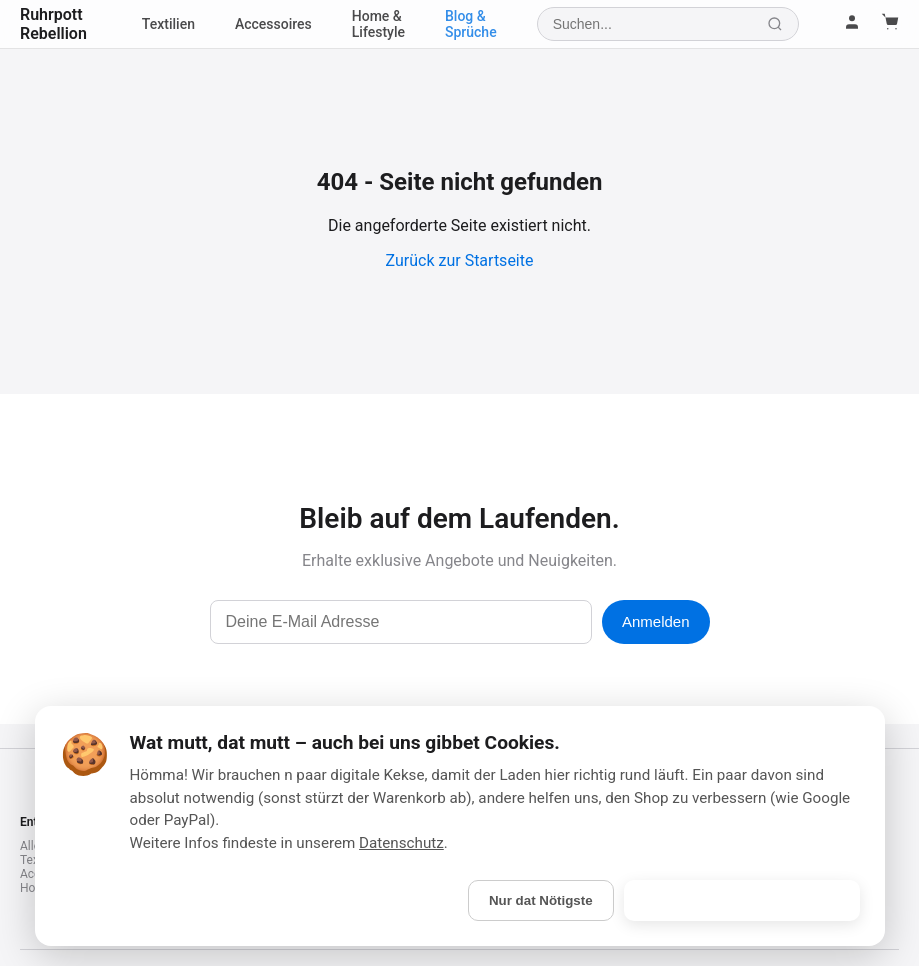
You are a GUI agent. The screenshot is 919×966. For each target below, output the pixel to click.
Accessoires (273, 24)
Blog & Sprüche (471, 24)
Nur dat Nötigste (541, 900)
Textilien (168, 24)
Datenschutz (401, 843)
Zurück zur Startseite (460, 260)
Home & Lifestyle (378, 24)
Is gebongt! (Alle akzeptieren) (742, 900)
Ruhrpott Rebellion (53, 24)
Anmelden (656, 621)
